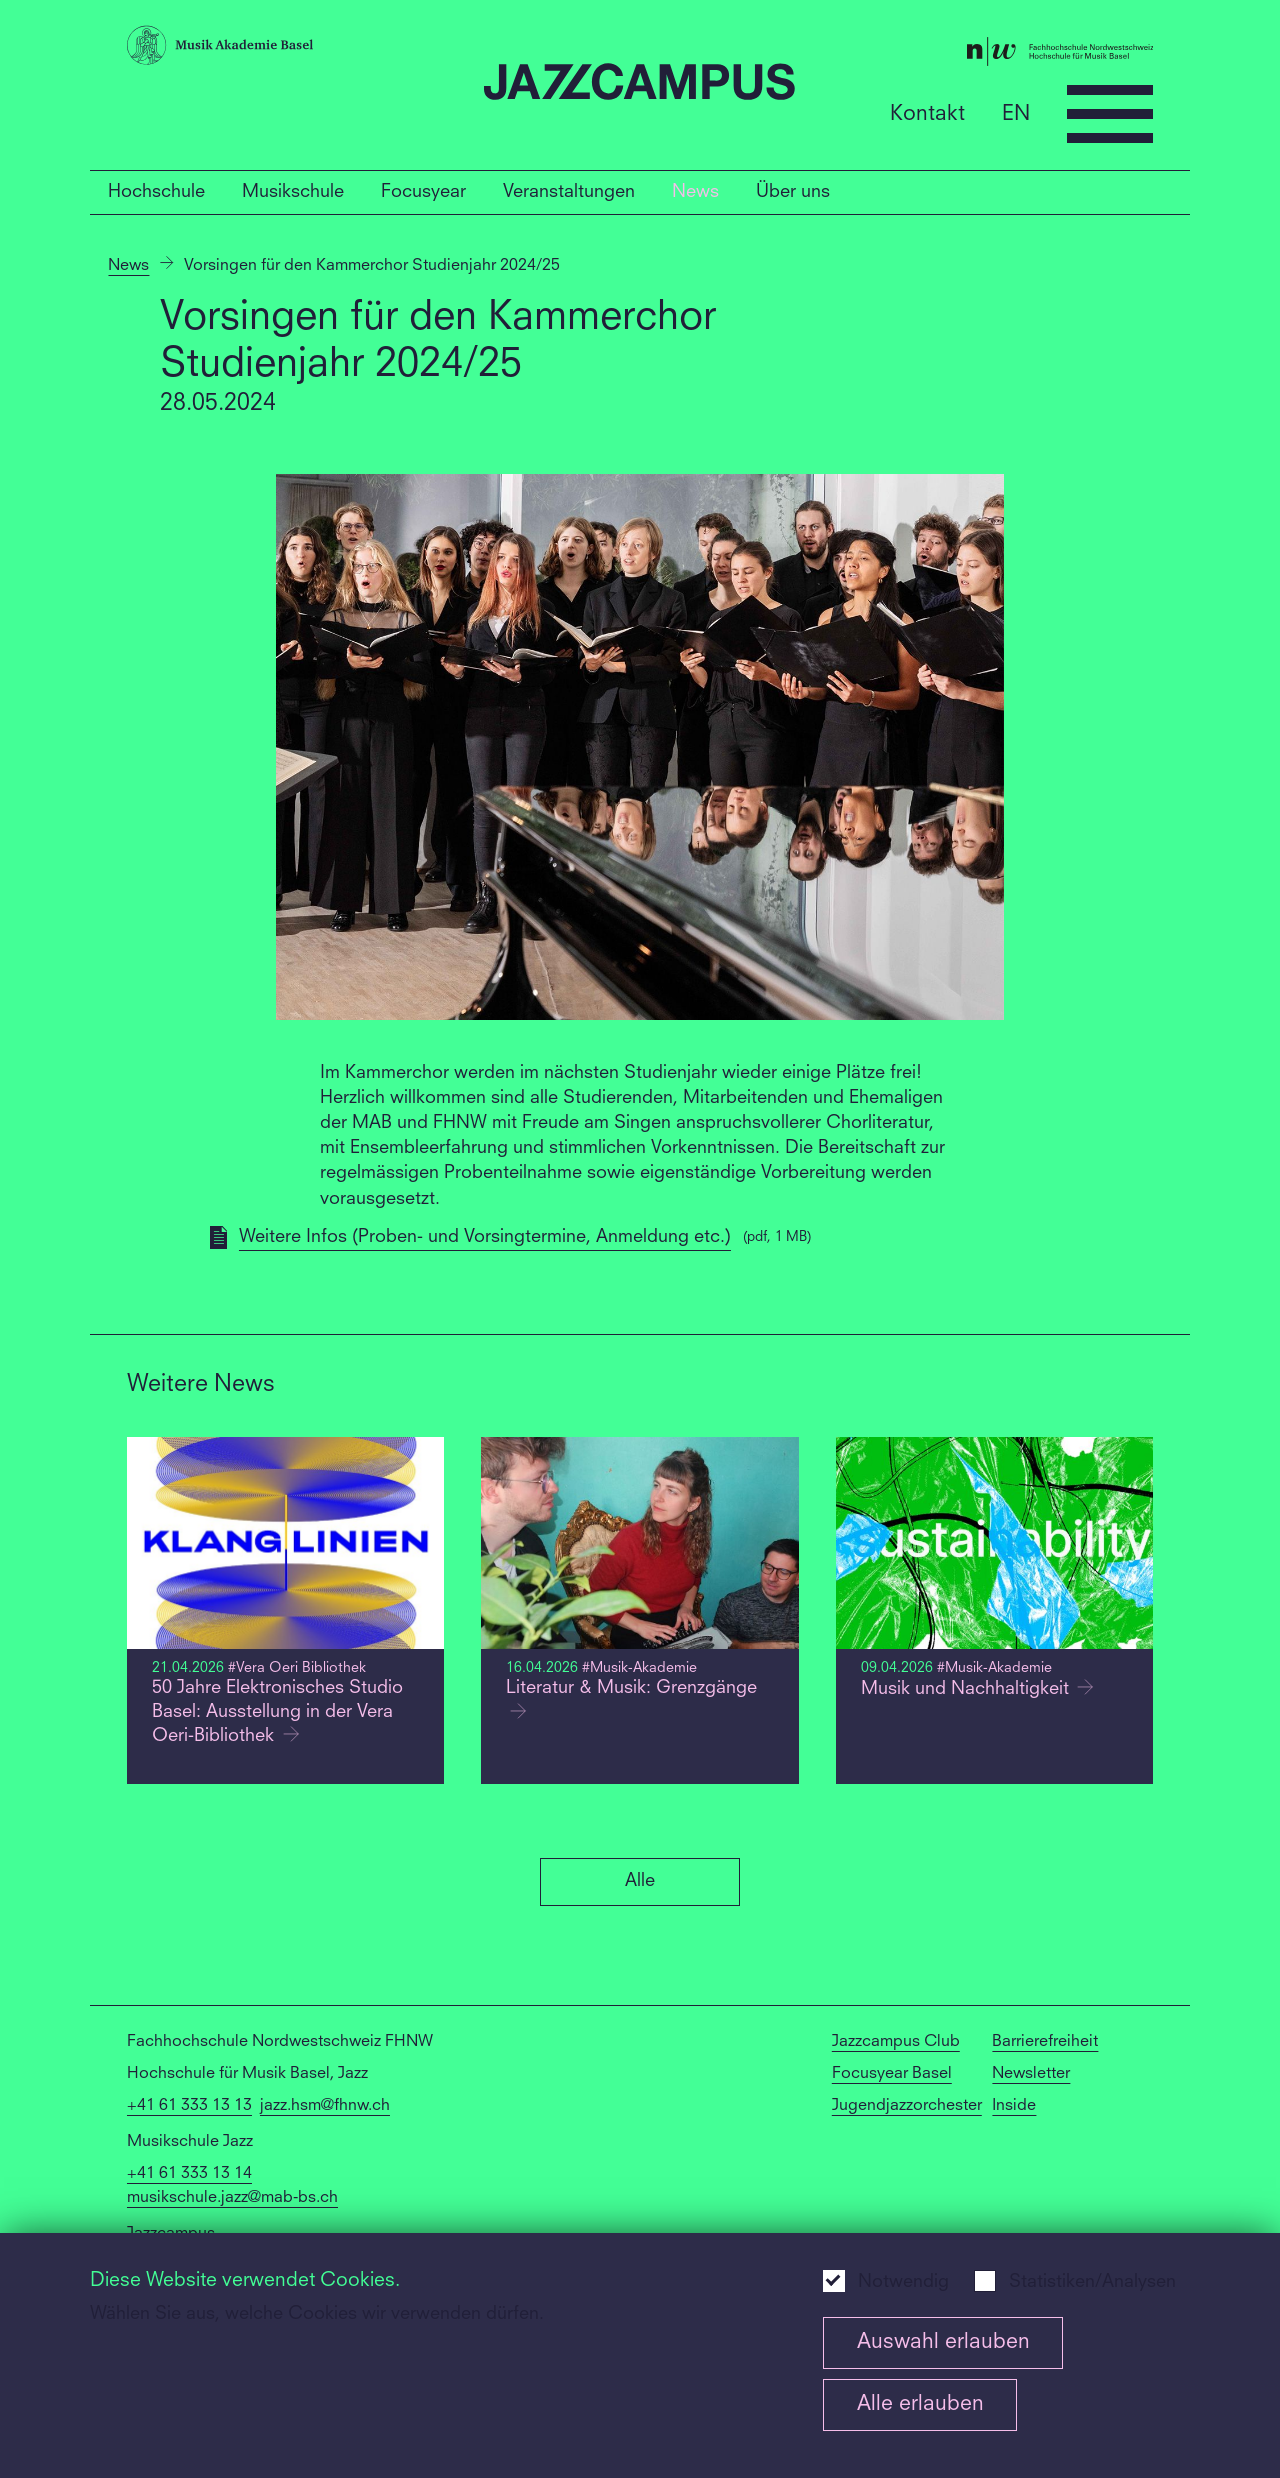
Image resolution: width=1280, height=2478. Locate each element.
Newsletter (1031, 2074)
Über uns (793, 192)
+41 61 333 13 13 (189, 2106)
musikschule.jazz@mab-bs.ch (232, 2198)
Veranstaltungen (569, 192)
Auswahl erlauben (943, 2342)
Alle (640, 1881)
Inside (1014, 2106)
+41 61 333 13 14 (189, 2174)
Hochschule (156, 192)
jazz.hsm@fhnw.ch (325, 2106)
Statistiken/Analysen (1092, 2282)
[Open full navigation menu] (1110, 114)
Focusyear (423, 192)
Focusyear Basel (892, 2074)
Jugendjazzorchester (907, 2106)
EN (1016, 113)
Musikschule (293, 192)
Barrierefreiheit (1045, 2042)
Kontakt (927, 113)
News (695, 192)
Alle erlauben (920, 2404)
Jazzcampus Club (896, 2042)
